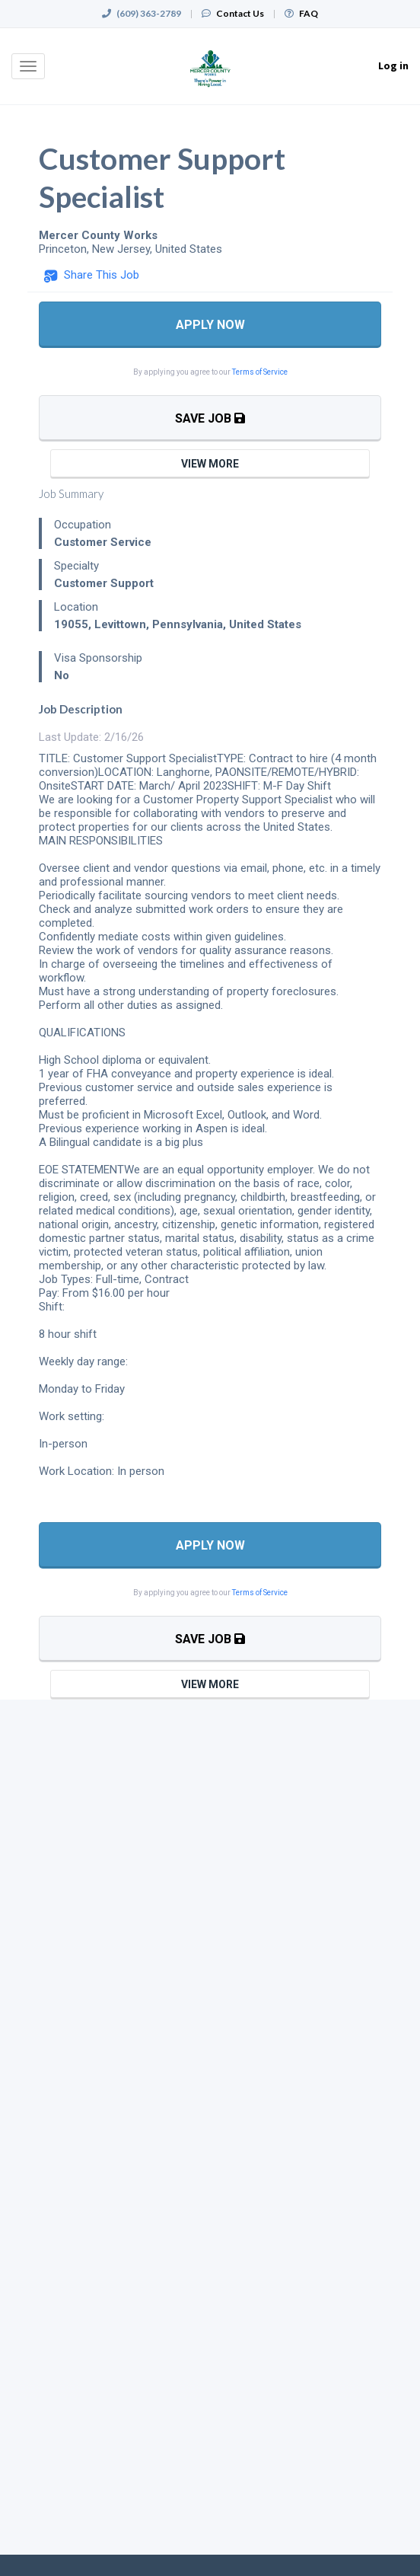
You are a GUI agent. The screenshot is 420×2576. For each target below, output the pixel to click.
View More (210, 464)
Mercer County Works (98, 235)
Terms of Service (260, 372)
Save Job (210, 418)
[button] (91, 275)
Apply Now (210, 325)
